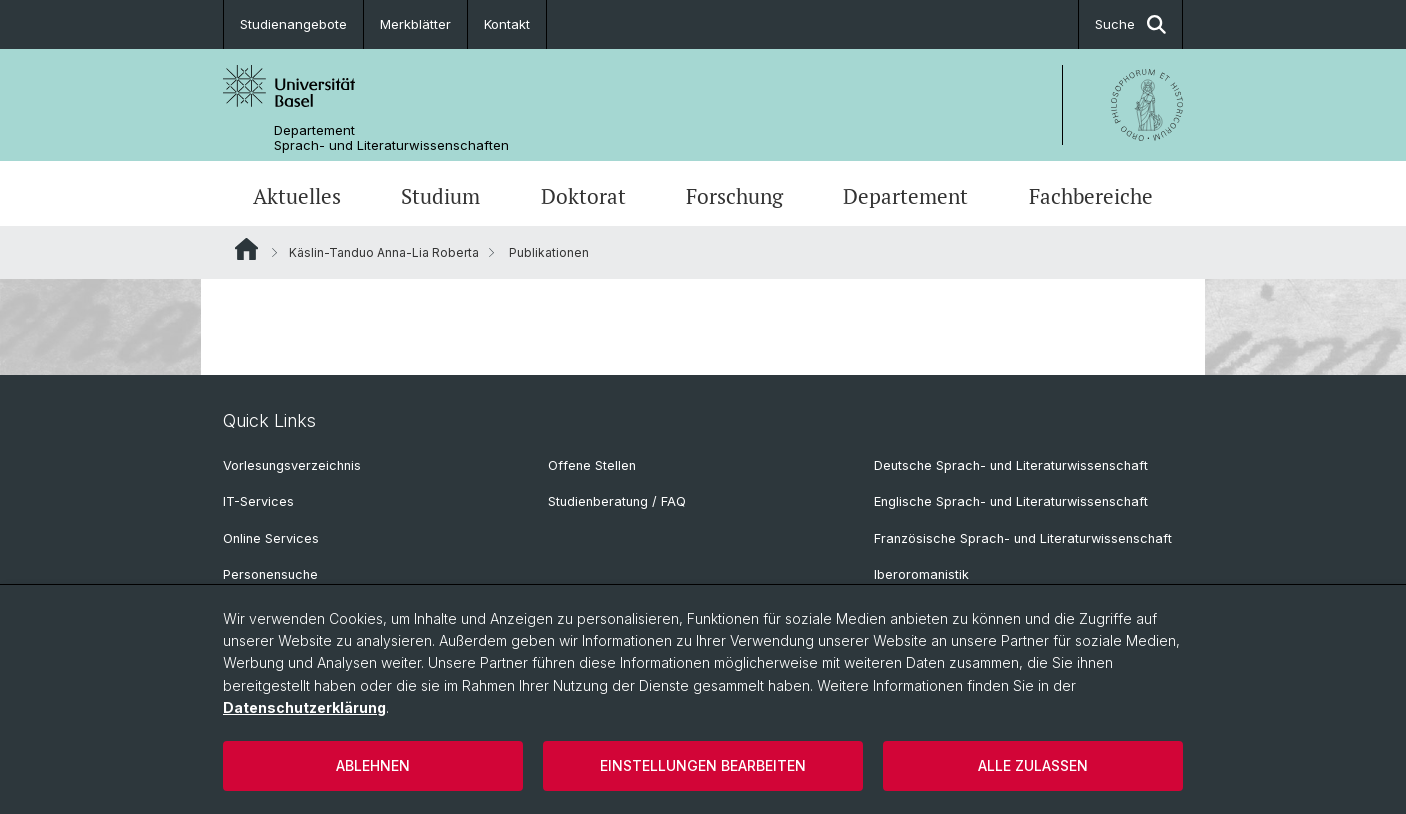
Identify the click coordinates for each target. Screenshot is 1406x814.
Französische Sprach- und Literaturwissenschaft (1023, 538)
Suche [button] (1130, 24)
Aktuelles (297, 196)
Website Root (246, 249)
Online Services (271, 538)
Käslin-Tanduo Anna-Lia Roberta (384, 252)
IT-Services (258, 501)
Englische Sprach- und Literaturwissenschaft (1011, 501)
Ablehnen (373, 765)
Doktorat (583, 196)
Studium (440, 196)
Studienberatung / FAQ (617, 501)
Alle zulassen (1033, 765)
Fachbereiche (1091, 196)
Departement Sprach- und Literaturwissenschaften (391, 138)
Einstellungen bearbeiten (703, 765)
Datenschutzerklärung (304, 707)
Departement (905, 196)
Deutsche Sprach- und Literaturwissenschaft (1011, 465)
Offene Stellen (592, 465)
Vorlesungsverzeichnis (292, 465)
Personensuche (270, 574)
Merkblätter (415, 24)
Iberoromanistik (921, 574)
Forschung (734, 196)
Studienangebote (293, 24)
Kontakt (507, 24)
